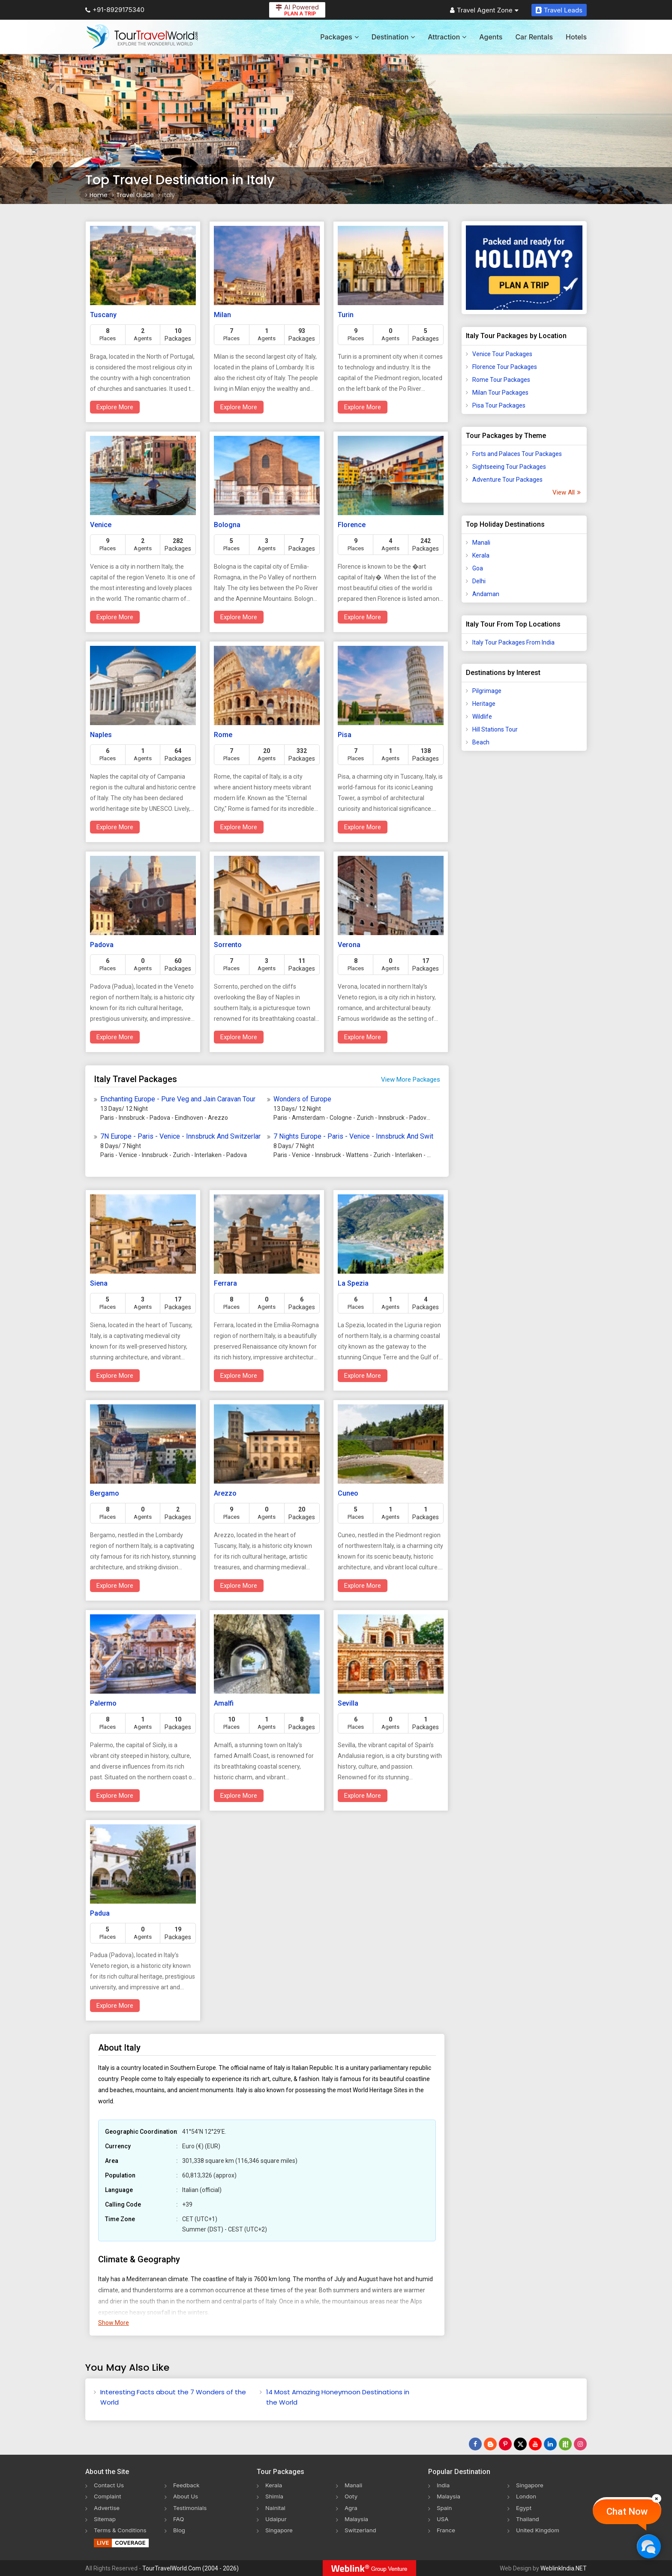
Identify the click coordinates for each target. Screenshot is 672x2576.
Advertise (107, 2507)
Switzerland (361, 2529)
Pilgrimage (486, 690)
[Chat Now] (649, 2546)
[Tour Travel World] (142, 36)
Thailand (528, 2518)
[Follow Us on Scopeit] (565, 2444)
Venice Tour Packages (502, 354)
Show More (113, 2322)
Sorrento (228, 945)
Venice (100, 525)
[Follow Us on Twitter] (520, 2444)
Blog (179, 2529)
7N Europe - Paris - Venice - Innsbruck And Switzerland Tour (180, 1136)
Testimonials (190, 2507)
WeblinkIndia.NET (563, 2567)
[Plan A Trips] (524, 267)
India (443, 2485)
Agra (351, 2507)
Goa (477, 568)
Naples (101, 735)
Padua (100, 1913)
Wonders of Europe (302, 1099)
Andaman (485, 594)
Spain (445, 2507)
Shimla (274, 2496)
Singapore (279, 2529)
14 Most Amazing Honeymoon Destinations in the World (337, 2397)
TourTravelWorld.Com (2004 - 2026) (190, 2567)
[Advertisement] (524, 892)
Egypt (524, 2507)
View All (566, 492)
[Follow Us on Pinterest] (505, 2444)
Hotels (576, 37)
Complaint (108, 2496)
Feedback (187, 2485)
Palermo (103, 1703)
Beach (480, 742)
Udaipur (276, 2518)
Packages (339, 37)
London (526, 2496)
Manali (481, 542)
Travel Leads (559, 10)
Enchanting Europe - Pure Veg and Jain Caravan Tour (177, 1099)
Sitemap (105, 2518)
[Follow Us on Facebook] (475, 2444)
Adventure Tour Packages (507, 479)
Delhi (479, 581)
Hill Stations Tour (495, 729)
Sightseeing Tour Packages (509, 466)
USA (443, 2518)
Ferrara (225, 1283)
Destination (393, 37)
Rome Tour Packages (501, 379)
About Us (186, 2496)
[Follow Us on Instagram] (580, 2444)
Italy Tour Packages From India (513, 642)
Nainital (275, 2507)
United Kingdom (538, 2529)
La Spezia (353, 1283)
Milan (222, 315)
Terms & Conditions (121, 2529)
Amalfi (224, 1703)
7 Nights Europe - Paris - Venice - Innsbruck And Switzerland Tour (353, 1136)
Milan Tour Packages (500, 392)
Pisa (344, 735)
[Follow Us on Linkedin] (550, 2444)
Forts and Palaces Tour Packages (517, 453)
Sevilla (348, 1703)
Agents (490, 37)
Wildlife (482, 716)
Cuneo (348, 1493)
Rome (223, 735)
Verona (349, 945)
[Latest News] (490, 2444)
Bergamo (104, 1493)
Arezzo (225, 1493)
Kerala (480, 555)
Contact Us (110, 2485)
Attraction (447, 37)
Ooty (351, 2496)
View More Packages (410, 1079)
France (446, 2529)
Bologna (227, 525)
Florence (352, 525)
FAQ (179, 2518)
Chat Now (627, 2511)
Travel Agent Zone (484, 10)
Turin (346, 315)
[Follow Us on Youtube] (535, 2444)
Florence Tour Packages (504, 366)
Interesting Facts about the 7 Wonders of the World (173, 2397)
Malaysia (357, 2518)
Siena (99, 1283)
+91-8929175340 (114, 10)
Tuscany (103, 315)
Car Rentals (534, 37)
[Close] (656, 2498)
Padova (102, 945)
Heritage (483, 703)
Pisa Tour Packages (498, 405)
